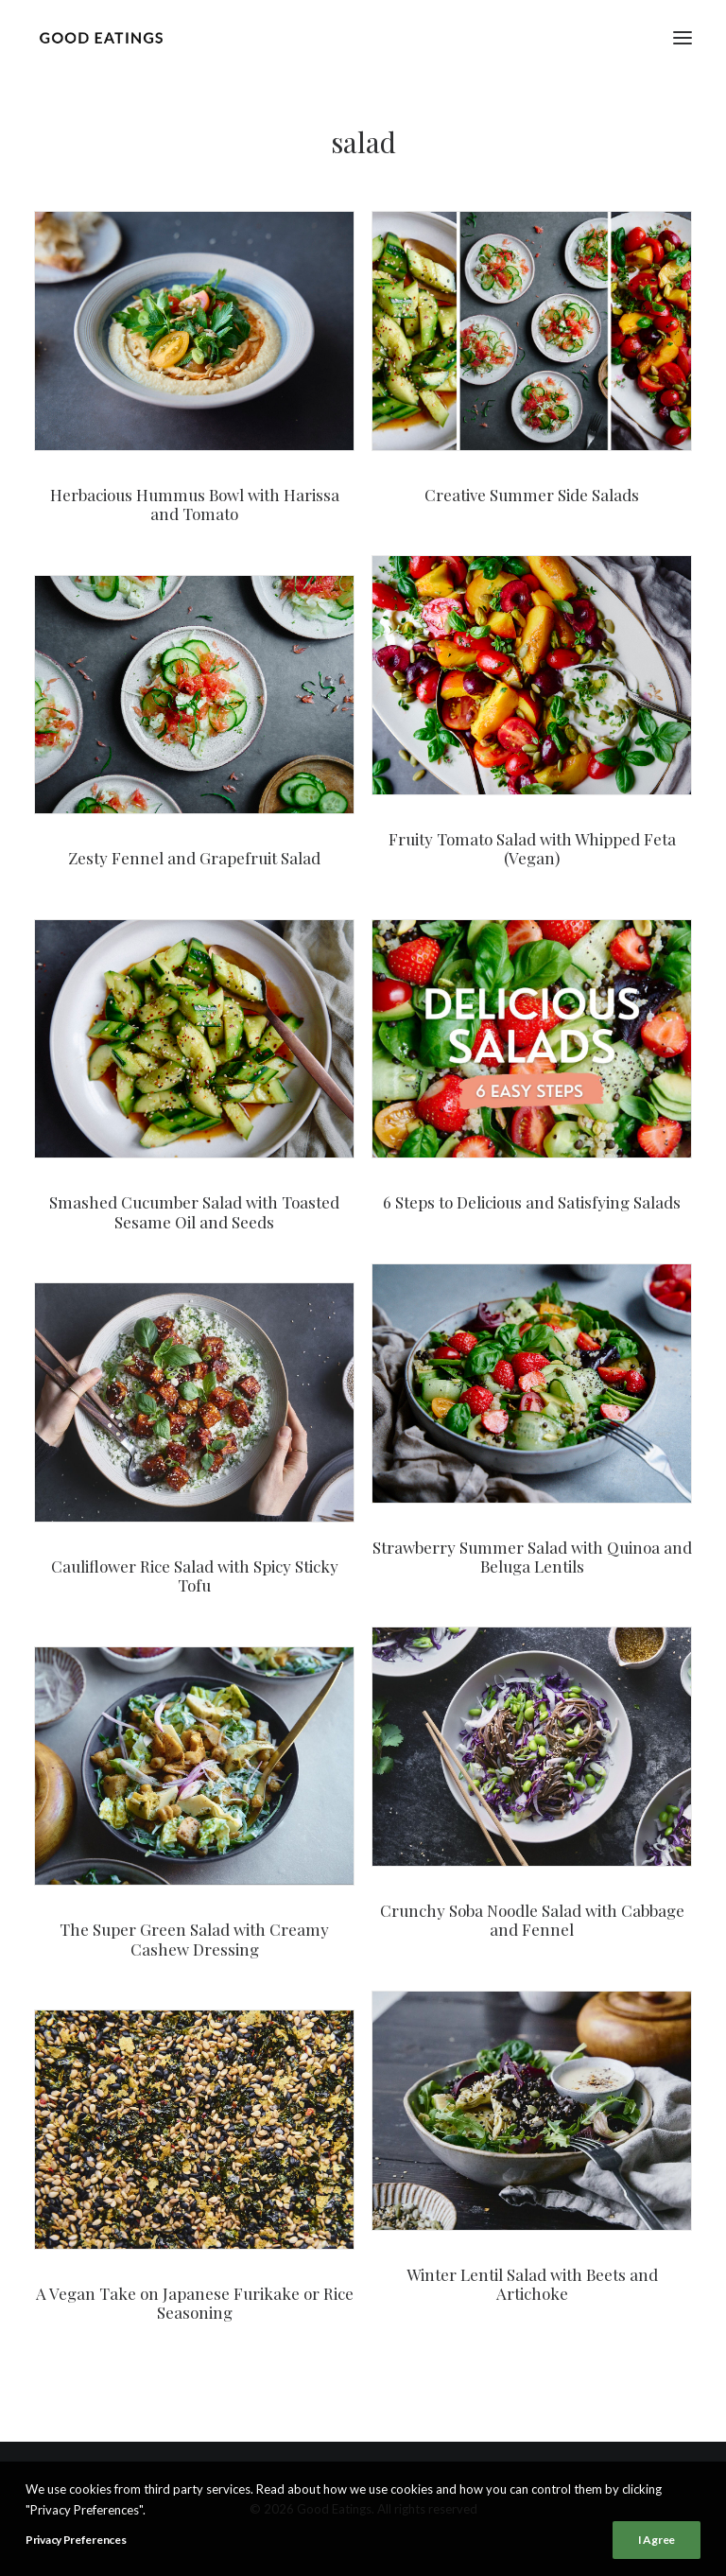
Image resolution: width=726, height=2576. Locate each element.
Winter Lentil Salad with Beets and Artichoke (532, 2284)
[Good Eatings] (100, 37)
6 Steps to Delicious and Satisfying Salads (532, 1202)
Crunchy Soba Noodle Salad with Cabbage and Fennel (532, 1920)
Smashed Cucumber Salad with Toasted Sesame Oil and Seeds (194, 1211)
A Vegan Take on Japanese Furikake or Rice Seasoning (195, 2303)
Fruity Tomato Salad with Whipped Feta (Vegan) (532, 848)
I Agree (656, 2546)
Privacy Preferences (76, 2546)
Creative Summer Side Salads (531, 494)
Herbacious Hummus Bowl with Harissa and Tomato (194, 504)
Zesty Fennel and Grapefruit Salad (194, 857)
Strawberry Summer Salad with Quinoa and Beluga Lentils (532, 1556)
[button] (682, 37)
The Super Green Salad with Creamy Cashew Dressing (194, 1938)
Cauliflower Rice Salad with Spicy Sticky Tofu (194, 1575)
